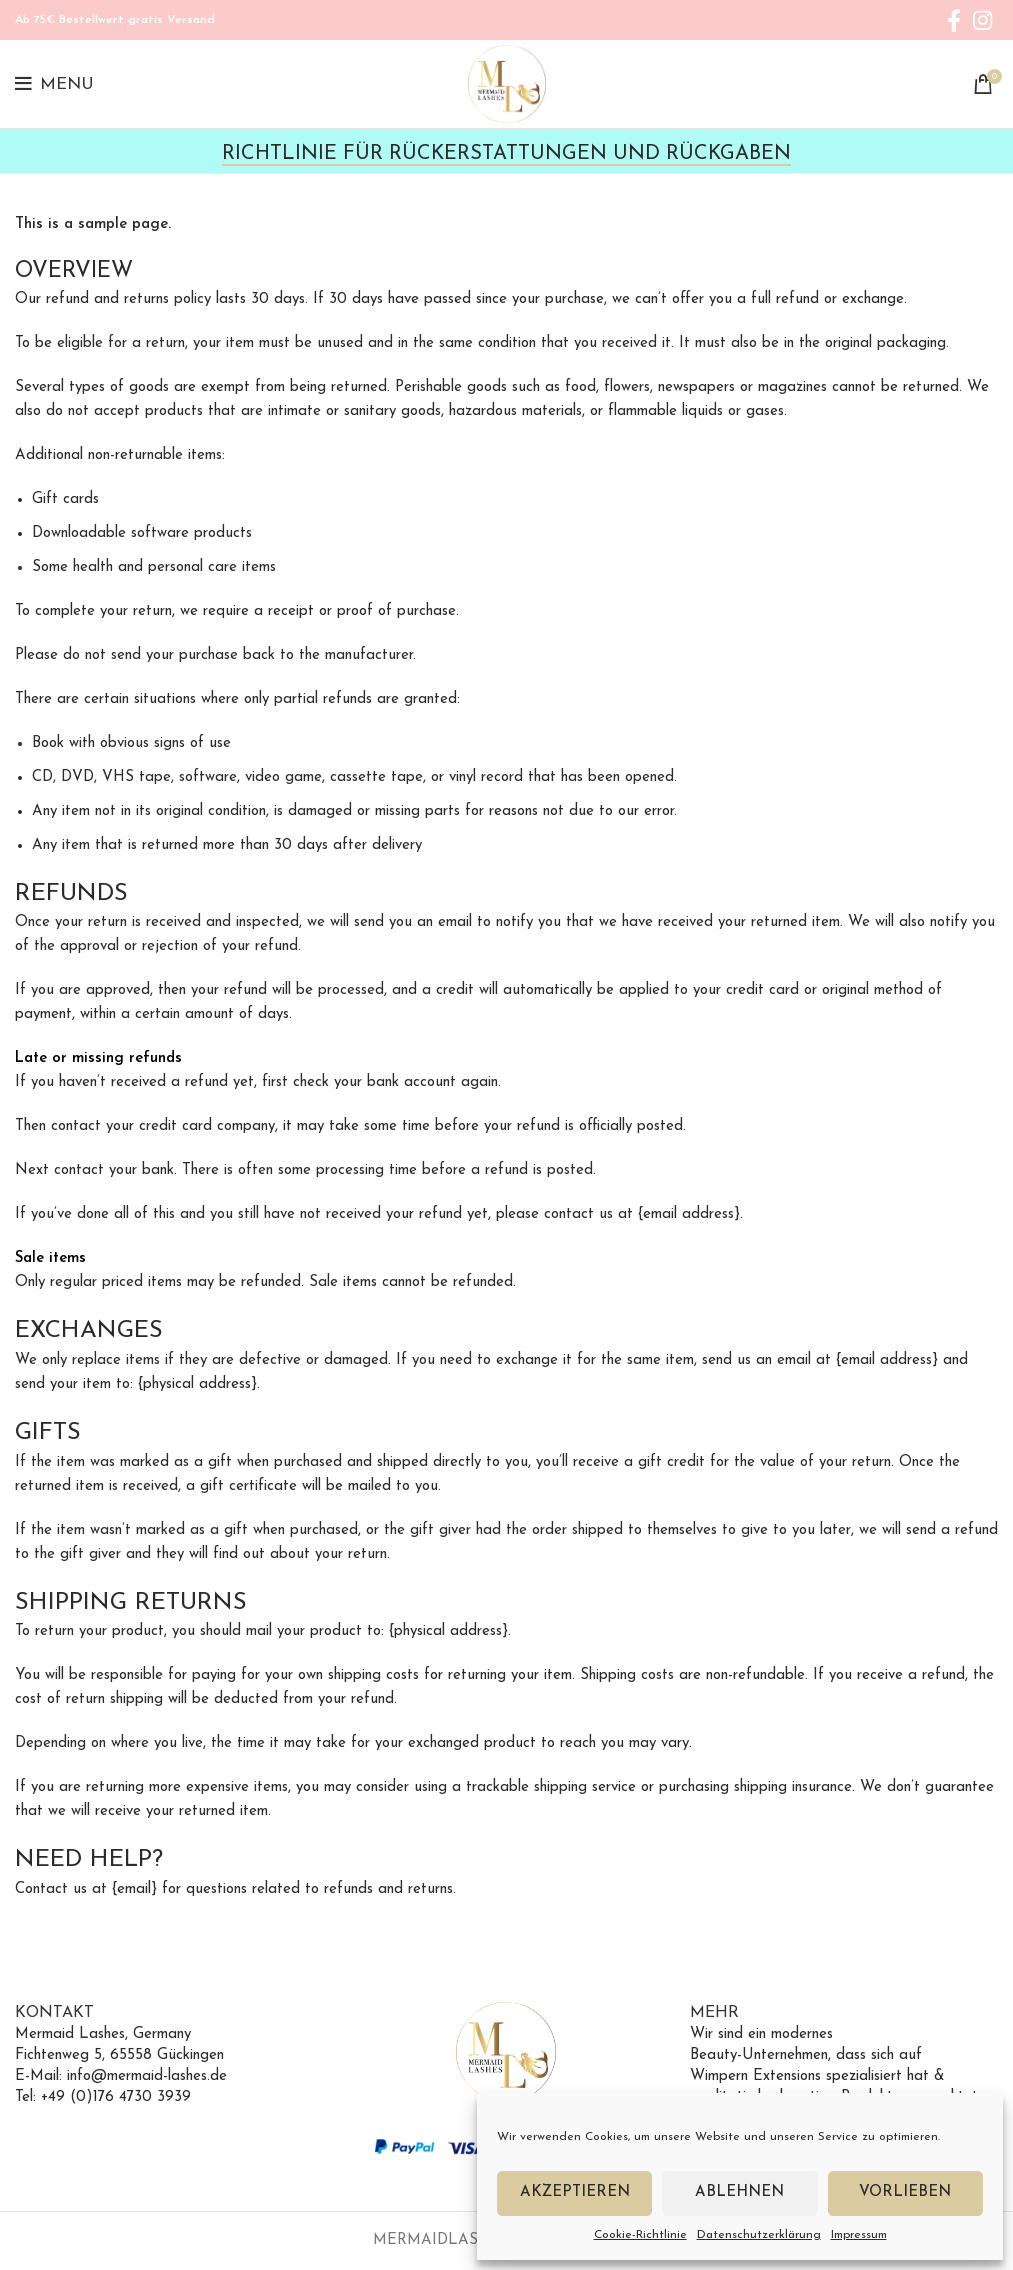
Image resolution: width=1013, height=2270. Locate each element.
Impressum (859, 2235)
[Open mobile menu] (54, 84)
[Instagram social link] (982, 20)
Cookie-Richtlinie (640, 2235)
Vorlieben (905, 2192)
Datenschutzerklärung (759, 2235)
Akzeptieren (575, 2192)
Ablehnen (739, 2192)
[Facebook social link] (954, 20)
